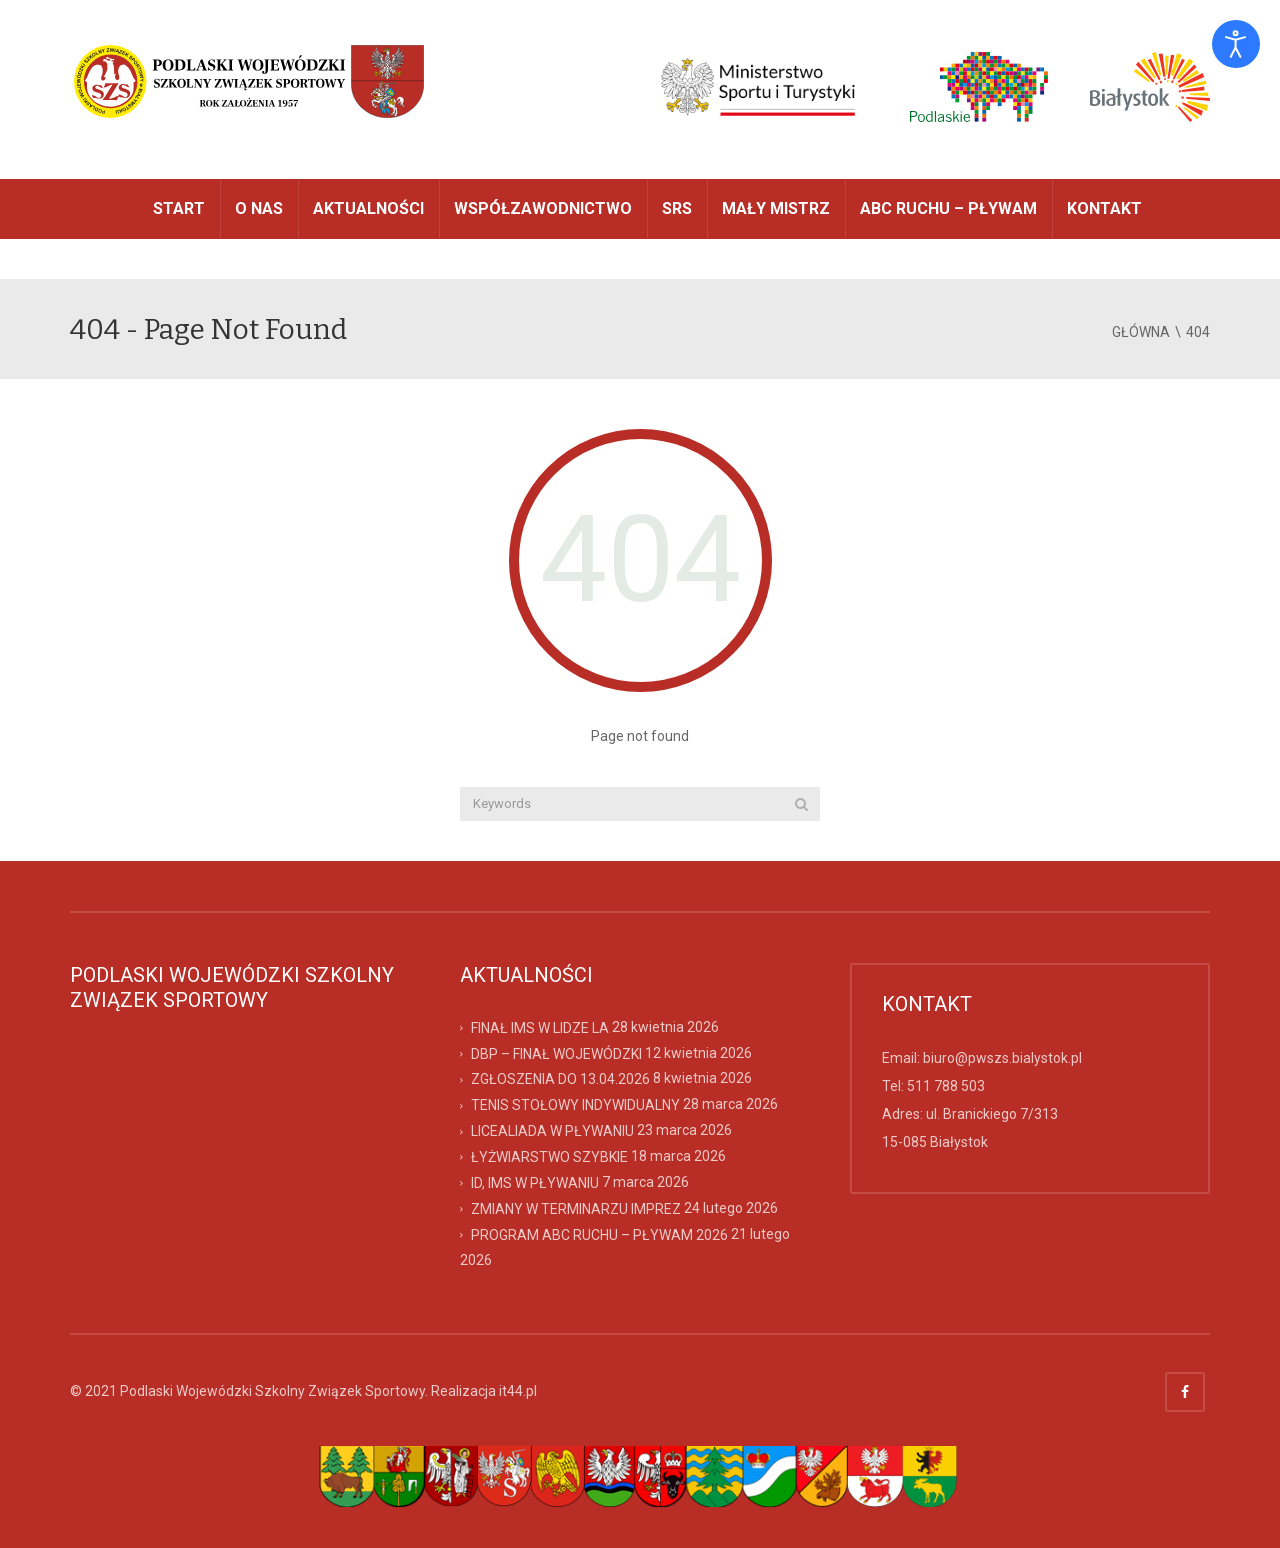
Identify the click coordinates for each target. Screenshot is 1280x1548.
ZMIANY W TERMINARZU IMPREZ (576, 1209)
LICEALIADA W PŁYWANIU (552, 1131)
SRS (677, 208)
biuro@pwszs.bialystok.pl (1002, 1058)
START (179, 208)
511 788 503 (946, 1086)
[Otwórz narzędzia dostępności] (1236, 44)
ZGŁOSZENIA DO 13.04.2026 (560, 1079)
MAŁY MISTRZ (776, 208)
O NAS (259, 208)
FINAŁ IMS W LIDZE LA (540, 1027)
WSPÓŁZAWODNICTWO (543, 208)
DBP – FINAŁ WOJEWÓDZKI (556, 1053)
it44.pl (518, 1391)
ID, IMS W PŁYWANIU (535, 1183)
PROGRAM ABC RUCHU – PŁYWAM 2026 (599, 1234)
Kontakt (1104, 208)
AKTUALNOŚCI (368, 208)
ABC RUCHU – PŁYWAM (948, 208)
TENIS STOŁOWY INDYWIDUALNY (575, 1105)
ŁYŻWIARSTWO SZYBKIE (549, 1157)
